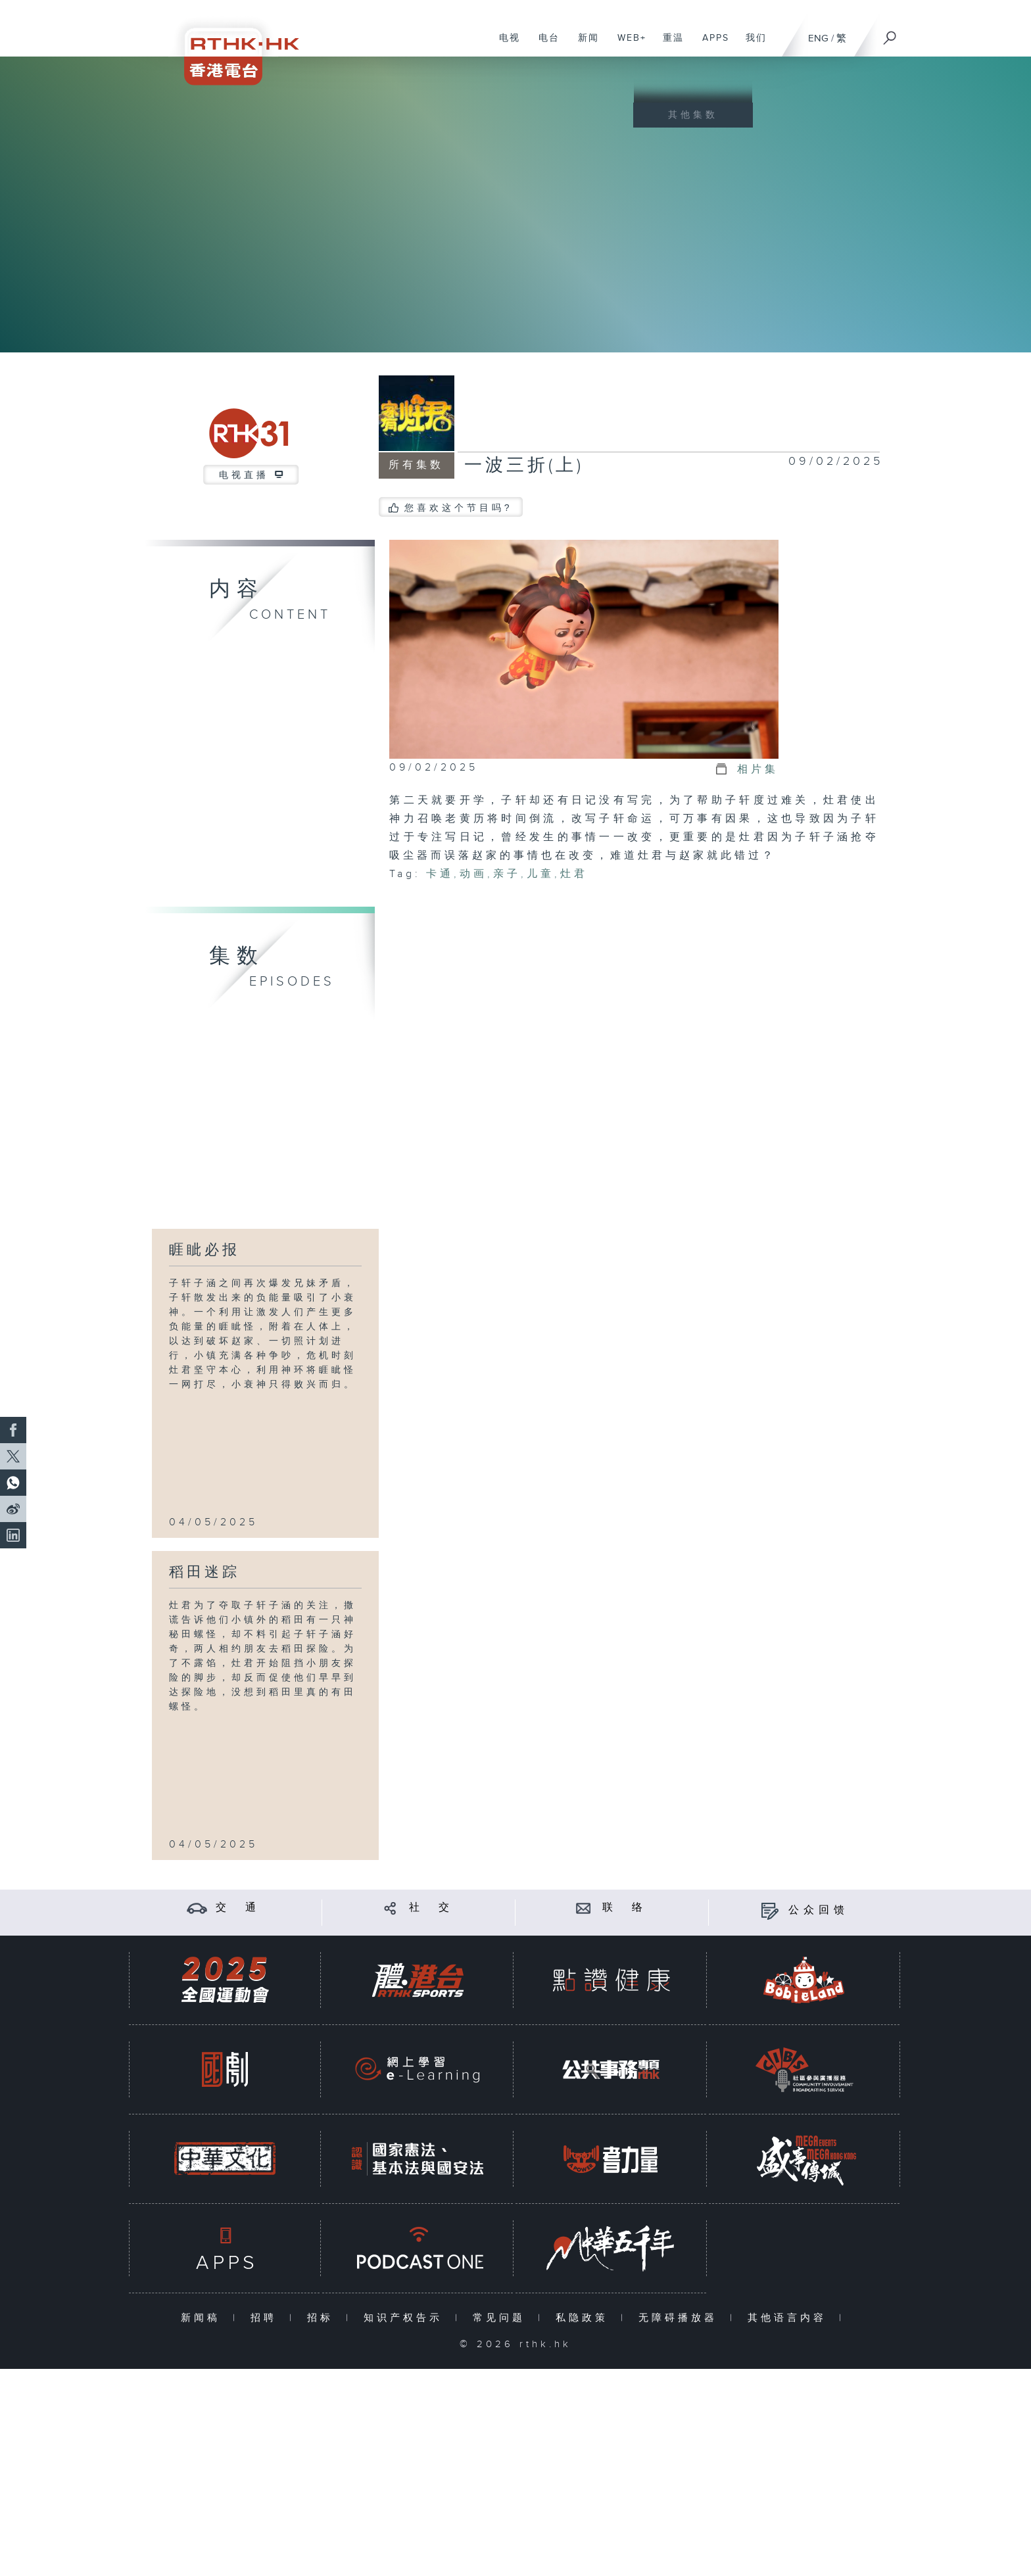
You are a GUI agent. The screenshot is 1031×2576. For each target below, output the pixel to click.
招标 (323, 2318)
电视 (504, 45)
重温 (668, 45)
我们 (751, 45)
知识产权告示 (406, 2318)
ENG (818, 38)
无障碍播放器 (680, 2318)
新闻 (583, 45)
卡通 (440, 874)
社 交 (431, 1907)
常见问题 (502, 2318)
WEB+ (627, 45)
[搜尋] (890, 34)
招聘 (267, 2318)
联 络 (624, 1907)
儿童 (540, 874)
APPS (710, 45)
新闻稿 (203, 2318)
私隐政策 (585, 2318)
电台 (544, 45)
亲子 (507, 874)
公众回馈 (818, 1910)
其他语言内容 (790, 2318)
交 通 (238, 1907)
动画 (473, 874)
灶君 (574, 874)
